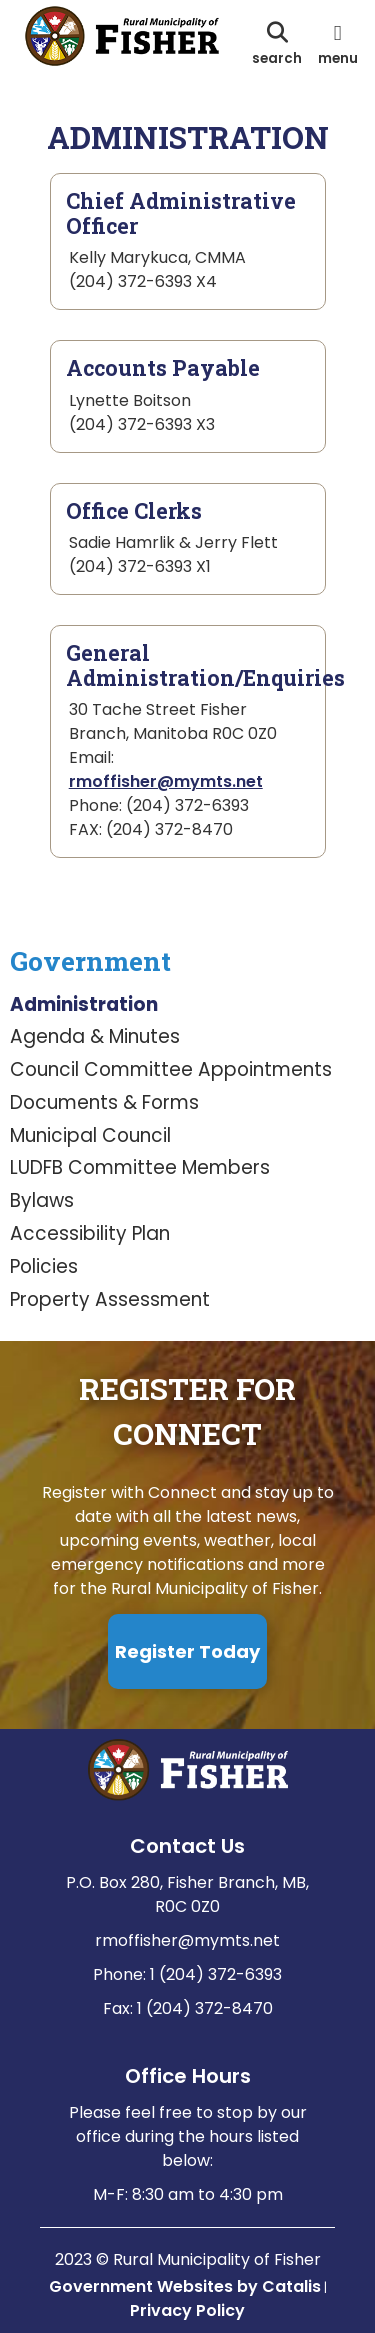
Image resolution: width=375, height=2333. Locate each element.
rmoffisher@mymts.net (166, 781)
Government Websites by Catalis (185, 2286)
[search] (277, 43)
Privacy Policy (187, 2310)
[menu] (337, 43)
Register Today (187, 1651)
